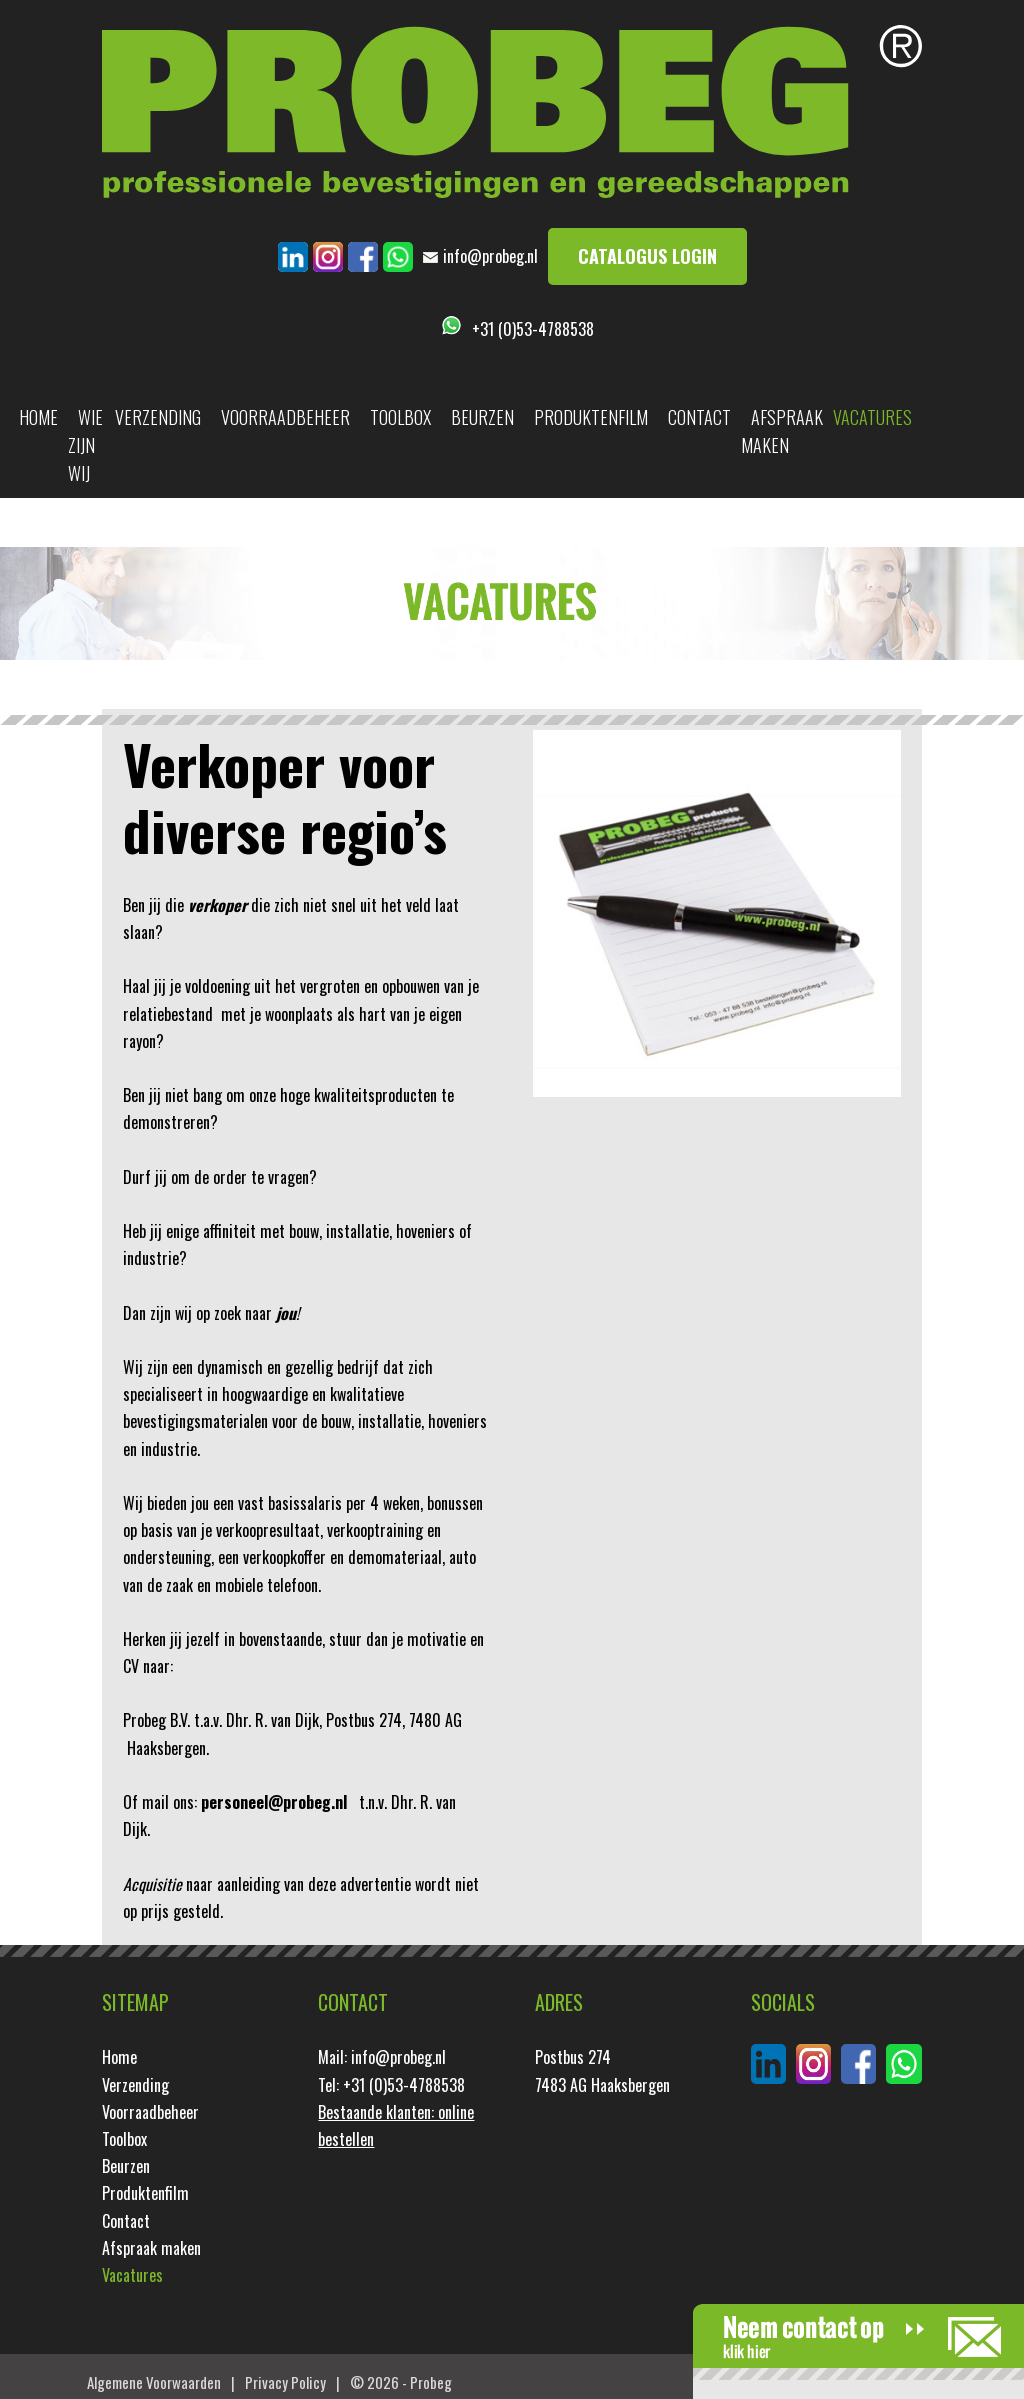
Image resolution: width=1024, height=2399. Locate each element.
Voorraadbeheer (285, 417)
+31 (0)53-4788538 (533, 329)
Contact (699, 417)
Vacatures (872, 417)
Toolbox (400, 417)
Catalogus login (647, 256)
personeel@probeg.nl (274, 1802)
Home (38, 417)
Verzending (158, 417)
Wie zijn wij (85, 445)
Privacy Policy (285, 2382)
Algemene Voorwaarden (154, 2382)
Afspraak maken (782, 431)
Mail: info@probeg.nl (382, 2057)
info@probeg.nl (490, 256)
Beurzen (482, 417)
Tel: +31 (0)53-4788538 (391, 2085)
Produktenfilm (591, 417)
